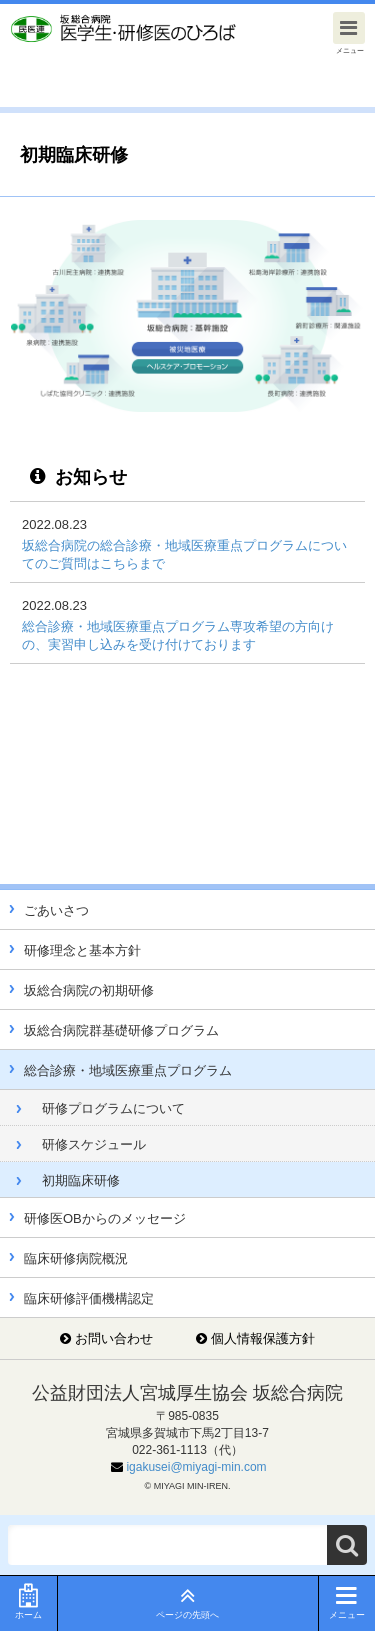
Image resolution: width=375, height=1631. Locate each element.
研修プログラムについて (113, 1108)
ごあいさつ (56, 910)
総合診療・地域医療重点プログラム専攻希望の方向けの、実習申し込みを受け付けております (178, 635)
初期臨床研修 (81, 1180)
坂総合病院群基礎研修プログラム (121, 1030)
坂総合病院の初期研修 (89, 990)
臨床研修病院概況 (76, 1258)
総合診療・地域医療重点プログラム (128, 1070)
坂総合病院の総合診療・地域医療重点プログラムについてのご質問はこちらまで (184, 554)
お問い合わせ (114, 1338)
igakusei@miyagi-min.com (196, 1467)
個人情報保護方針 (263, 1338)
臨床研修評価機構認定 (89, 1298)
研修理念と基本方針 (82, 950)
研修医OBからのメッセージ (105, 1218)
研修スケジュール (94, 1144)
